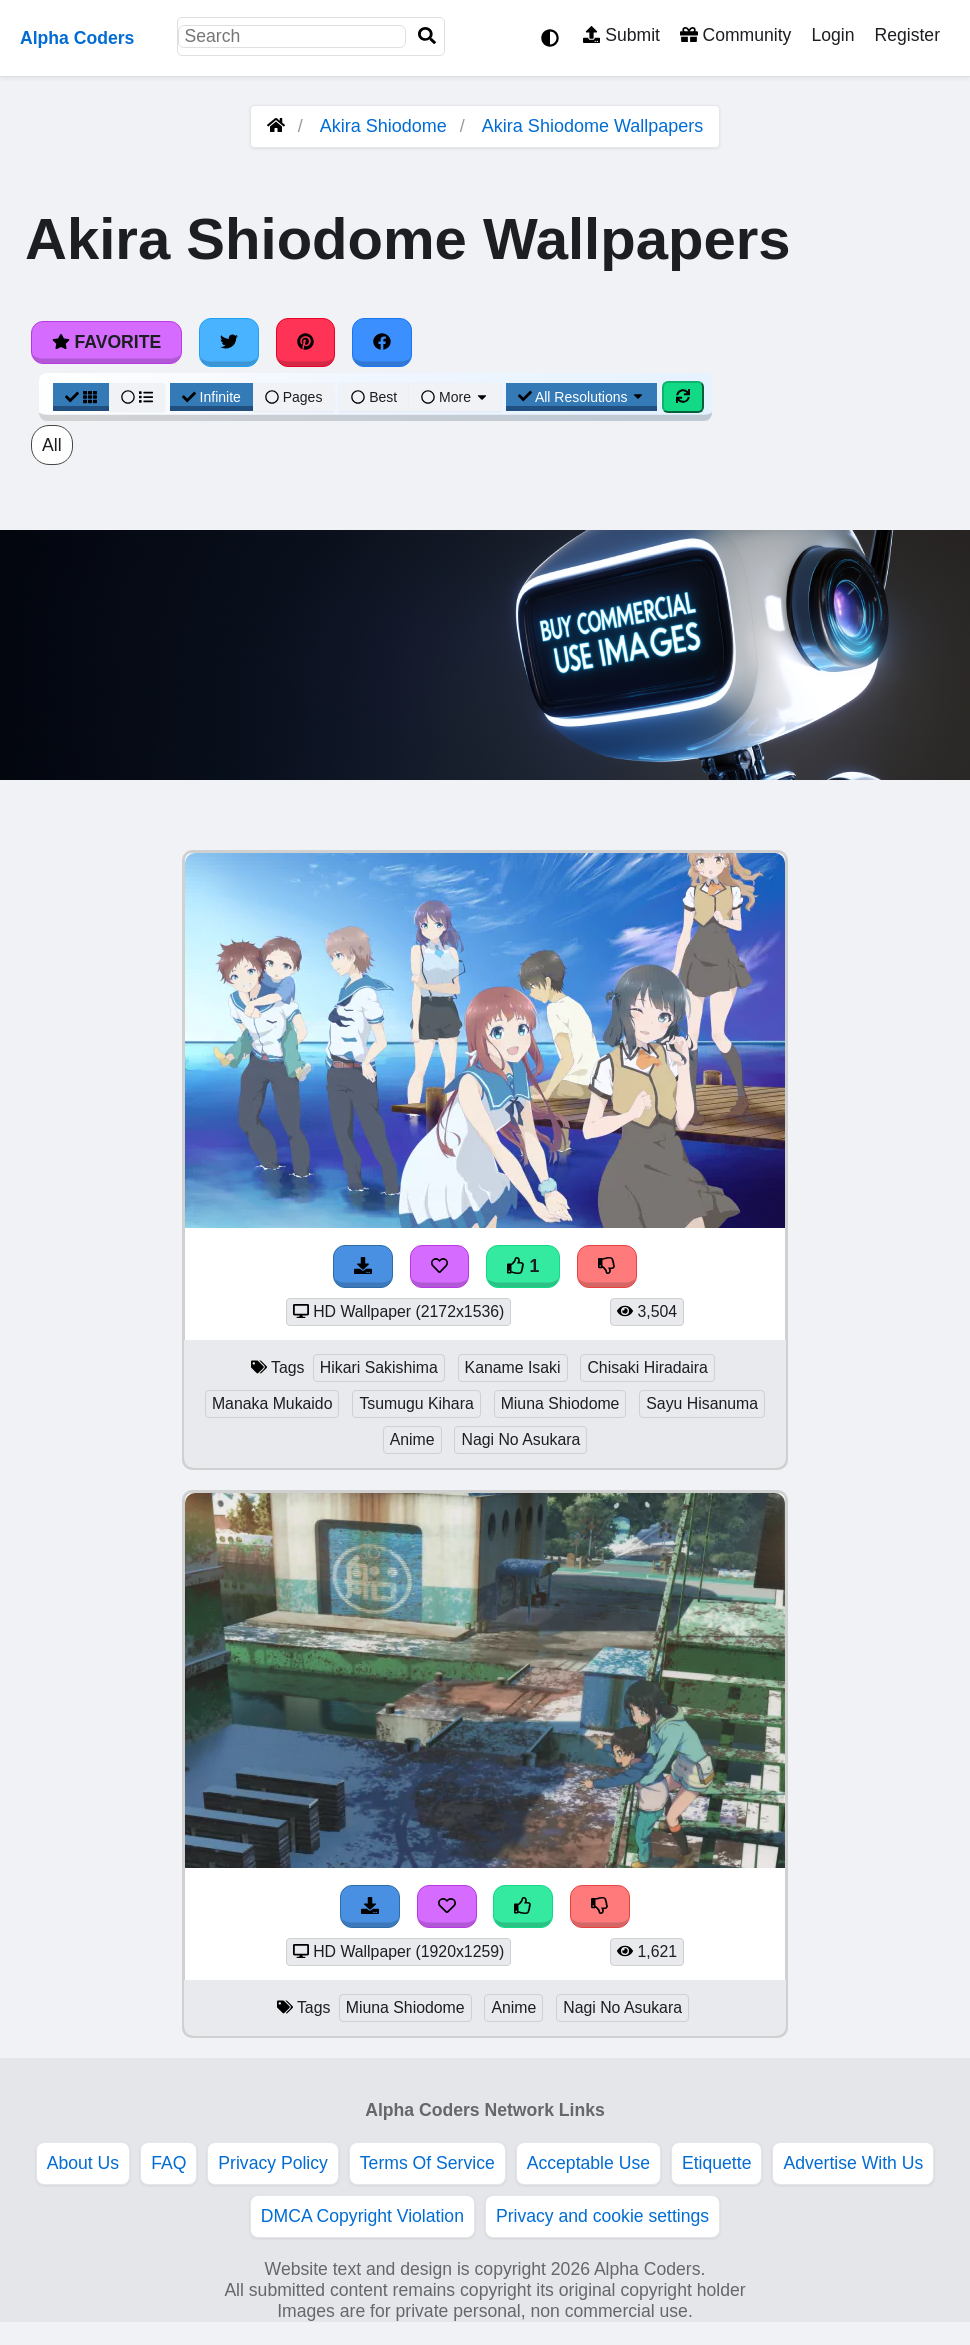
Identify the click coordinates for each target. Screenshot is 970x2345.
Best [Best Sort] (374, 397)
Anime (412, 1439)
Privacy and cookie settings (602, 2216)
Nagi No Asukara (520, 1439)
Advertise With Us (853, 2163)
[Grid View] (81, 397)
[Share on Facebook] (382, 342)
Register (907, 35)
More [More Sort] (455, 397)
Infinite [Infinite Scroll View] (211, 397)
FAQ (168, 2163)
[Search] (427, 36)
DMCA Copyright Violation (362, 2216)
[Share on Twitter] (229, 342)
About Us (83, 2163)
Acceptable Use (588, 2163)
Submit (621, 35)
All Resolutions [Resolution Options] (582, 397)
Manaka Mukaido (272, 1403)
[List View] (137, 397)
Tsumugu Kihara (416, 1403)
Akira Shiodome (383, 126)
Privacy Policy (273, 2163)
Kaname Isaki (513, 1367)
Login (832, 35)
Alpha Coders (77, 38)
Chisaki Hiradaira (647, 1367)
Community (735, 35)
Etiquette (716, 2163)
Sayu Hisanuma (702, 1403)
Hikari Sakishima (379, 1367)
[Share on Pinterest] (306, 342)
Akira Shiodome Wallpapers (592, 126)
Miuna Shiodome (560, 1403)
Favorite (106, 342)
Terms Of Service (427, 2163)
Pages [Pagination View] (294, 397)
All (52, 445)
